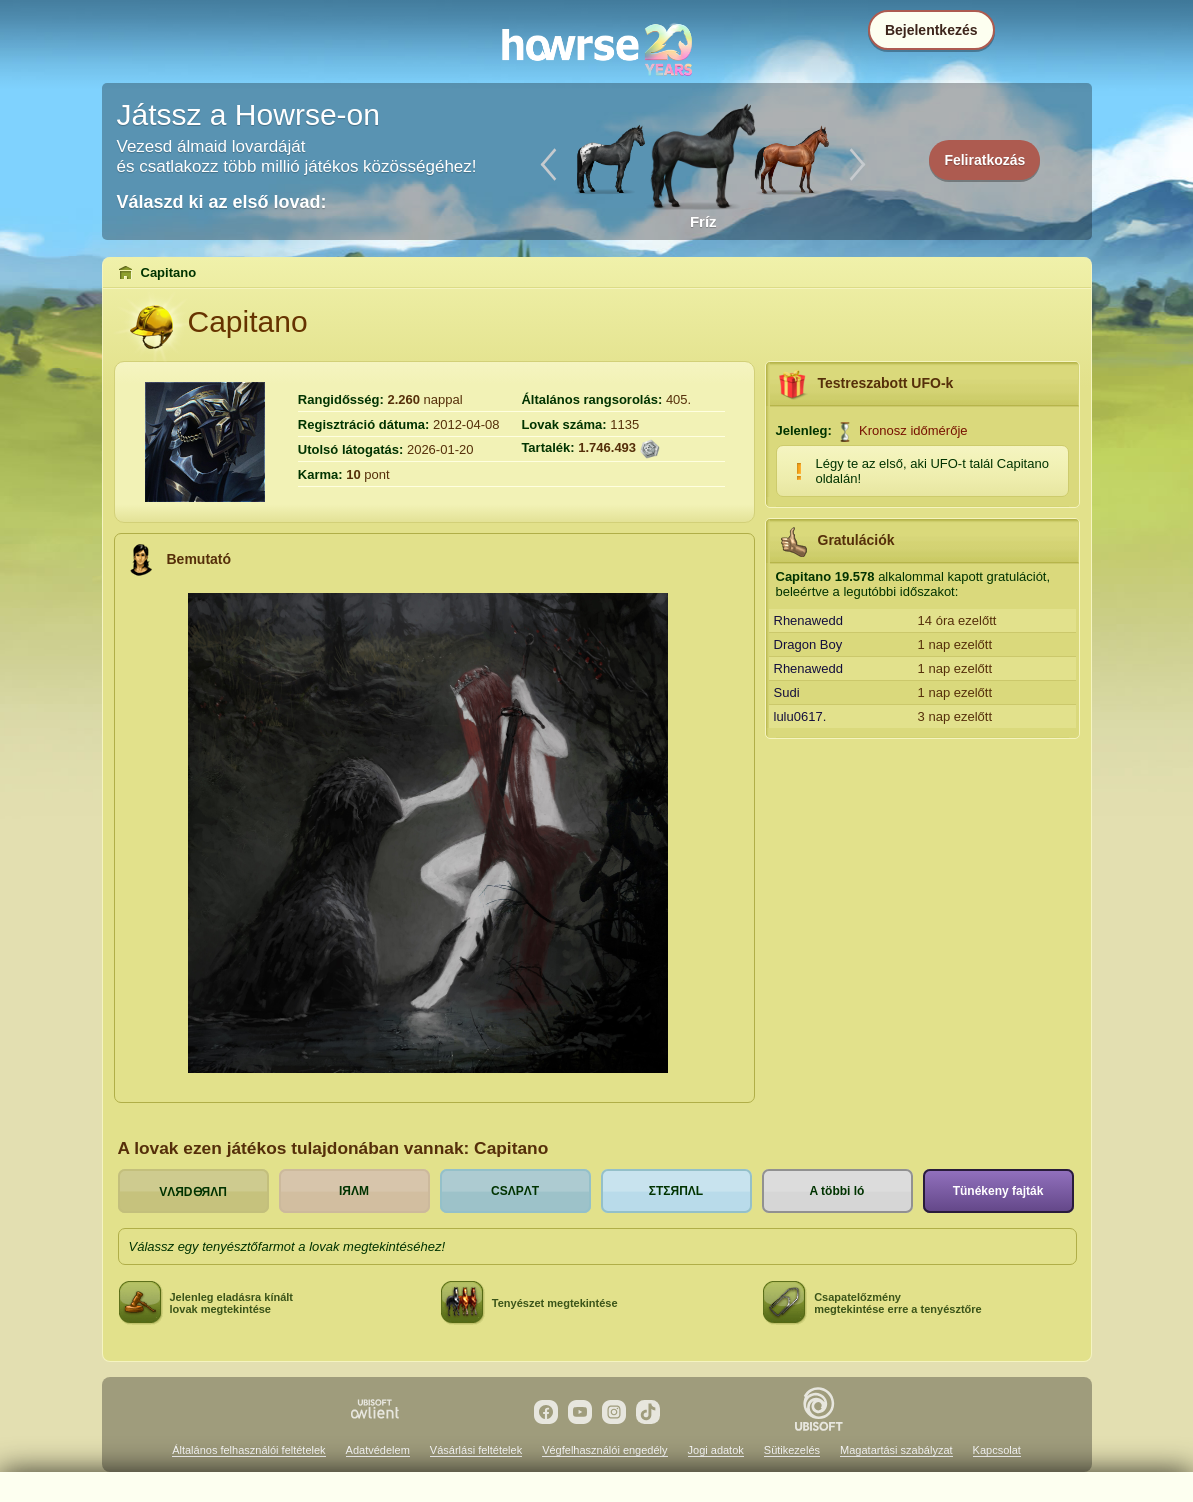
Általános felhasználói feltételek (248, 1450)
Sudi (787, 692)
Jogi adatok (716, 1450)
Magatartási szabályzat (896, 1450)
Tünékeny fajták (998, 1191)
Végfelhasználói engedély (604, 1450)
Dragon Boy (808, 644)
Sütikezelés (792, 1450)
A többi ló (837, 1191)
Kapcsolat (997, 1450)
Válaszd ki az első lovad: (222, 202)
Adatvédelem (378, 1450)
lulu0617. (800, 716)
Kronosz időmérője (913, 430)
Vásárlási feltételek (476, 1450)
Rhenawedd (808, 620)
